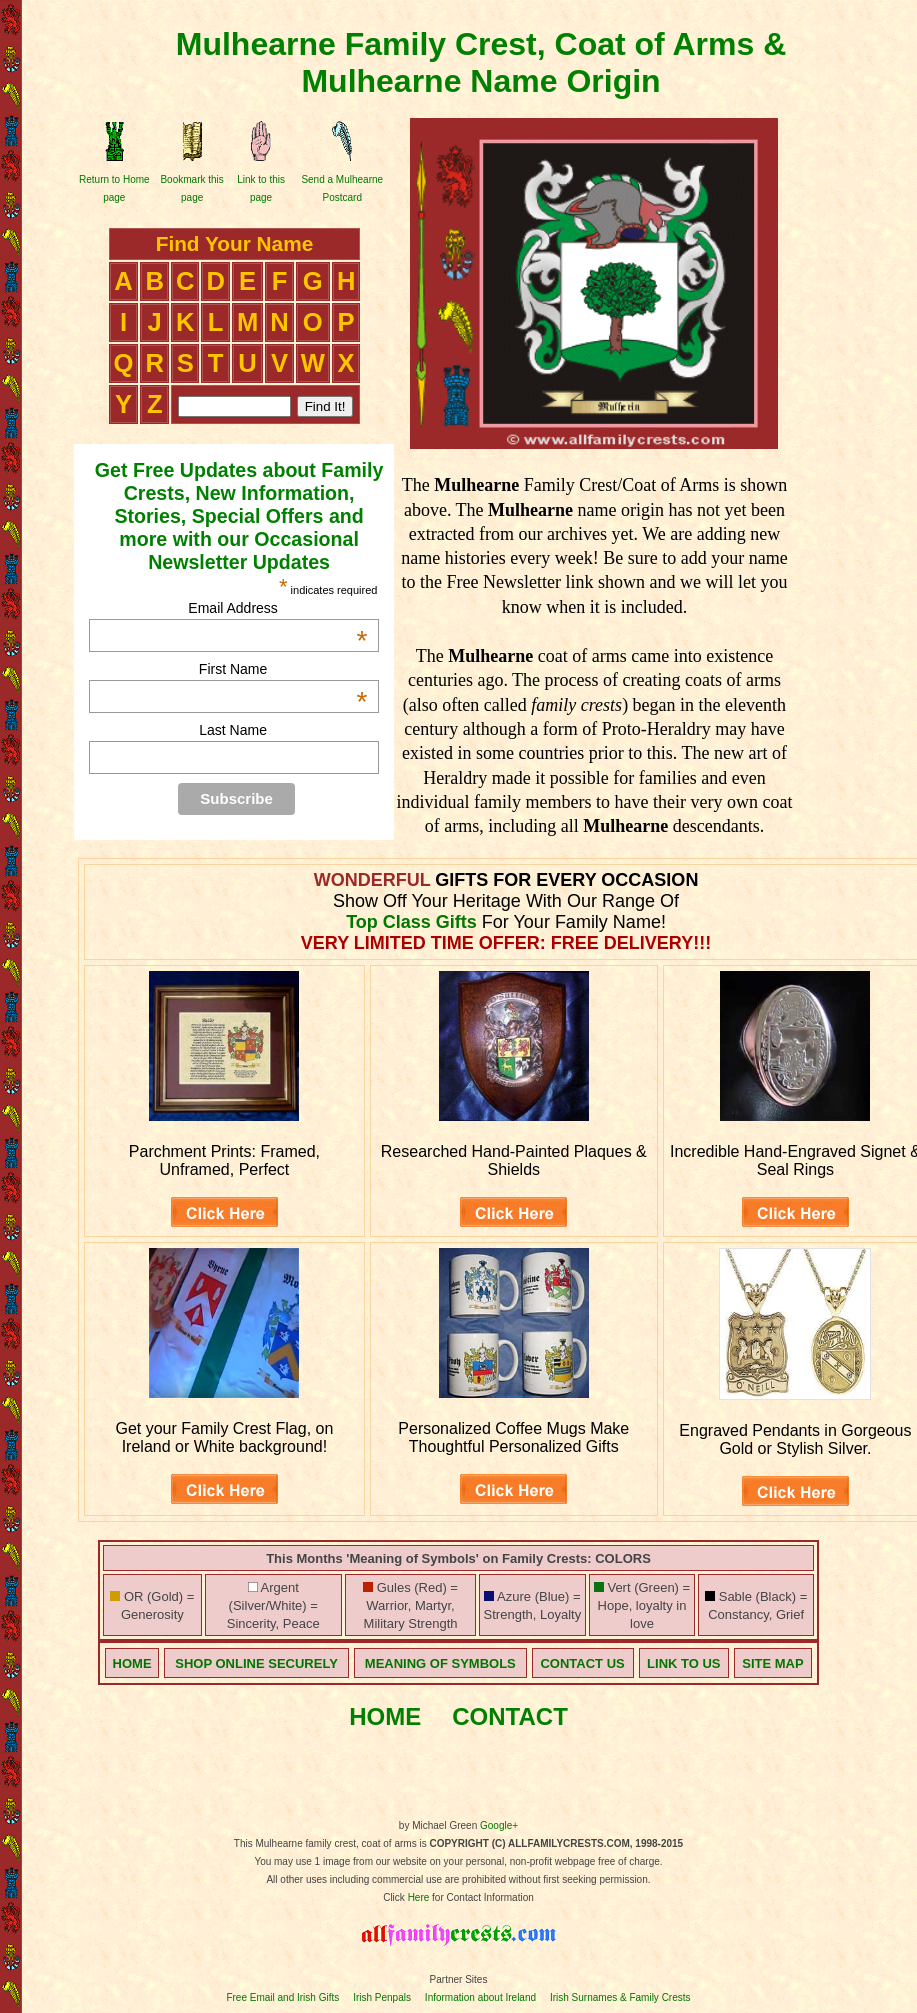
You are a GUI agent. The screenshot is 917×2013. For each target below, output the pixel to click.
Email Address (277, 608)
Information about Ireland (480, 1997)
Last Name (233, 730)
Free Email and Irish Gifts (282, 1997)
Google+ (499, 1825)
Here (419, 1897)
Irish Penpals (382, 1997)
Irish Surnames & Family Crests (620, 1997)
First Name (283, 669)
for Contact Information (481, 1897)
